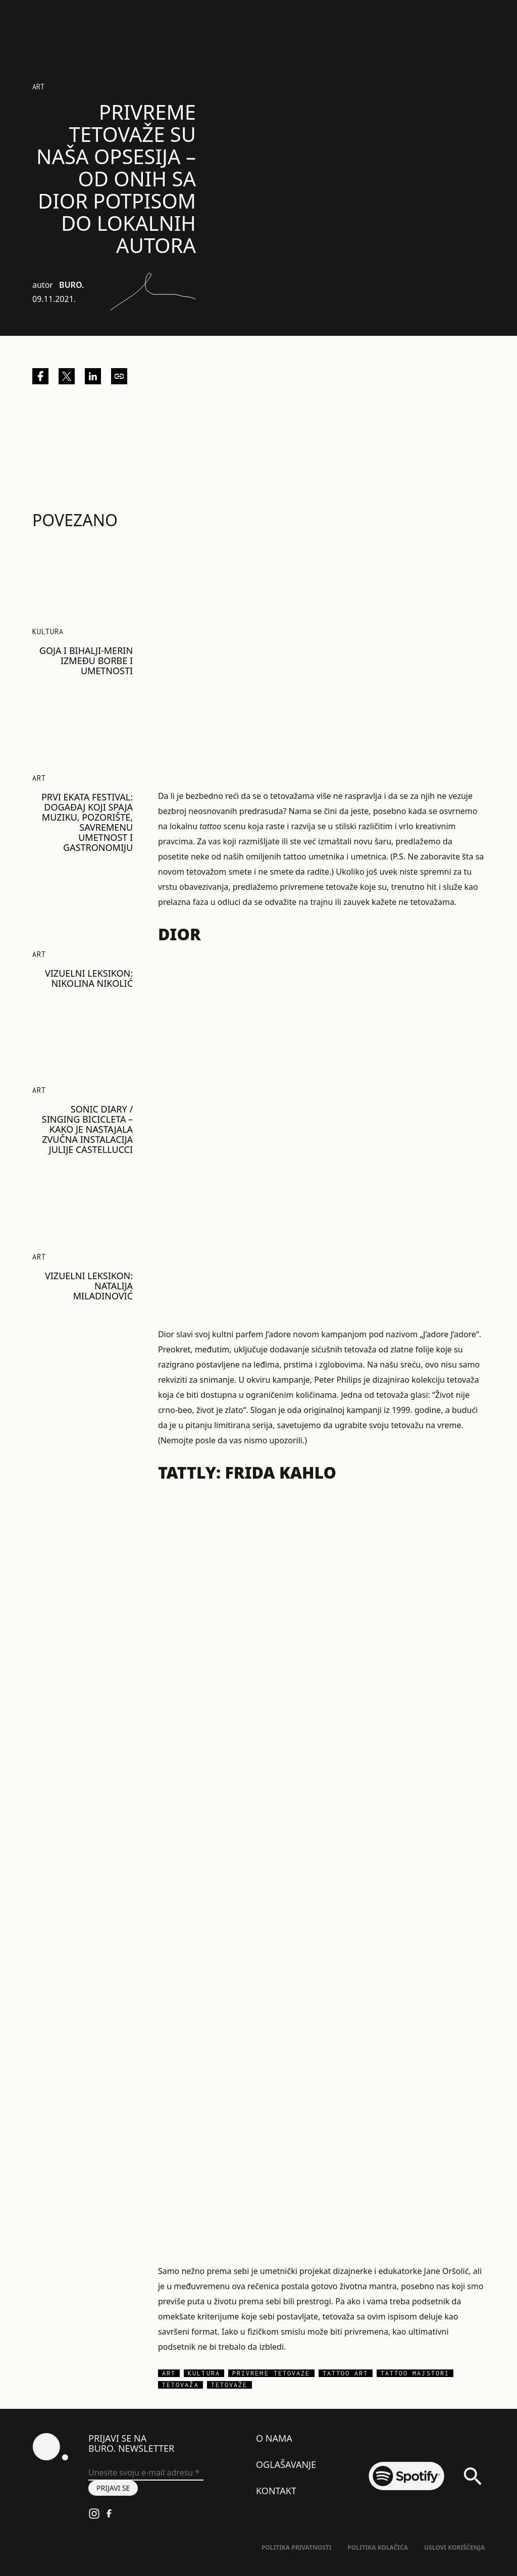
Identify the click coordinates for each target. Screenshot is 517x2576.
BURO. (71, 284)
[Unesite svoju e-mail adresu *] (145, 2473)
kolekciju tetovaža (445, 1379)
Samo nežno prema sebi (203, 2271)
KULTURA (48, 631)
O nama (274, 2438)
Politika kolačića (377, 2547)
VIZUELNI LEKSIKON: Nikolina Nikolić (89, 978)
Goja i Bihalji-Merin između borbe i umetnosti (86, 660)
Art (38, 86)
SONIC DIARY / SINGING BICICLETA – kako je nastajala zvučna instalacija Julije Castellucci (87, 1129)
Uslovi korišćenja (454, 2547)
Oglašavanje (286, 2464)
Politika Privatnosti (296, 2547)
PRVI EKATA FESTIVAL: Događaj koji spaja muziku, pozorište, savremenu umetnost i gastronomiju (87, 822)
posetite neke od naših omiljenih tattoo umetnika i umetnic (270, 856)
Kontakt (276, 2491)
